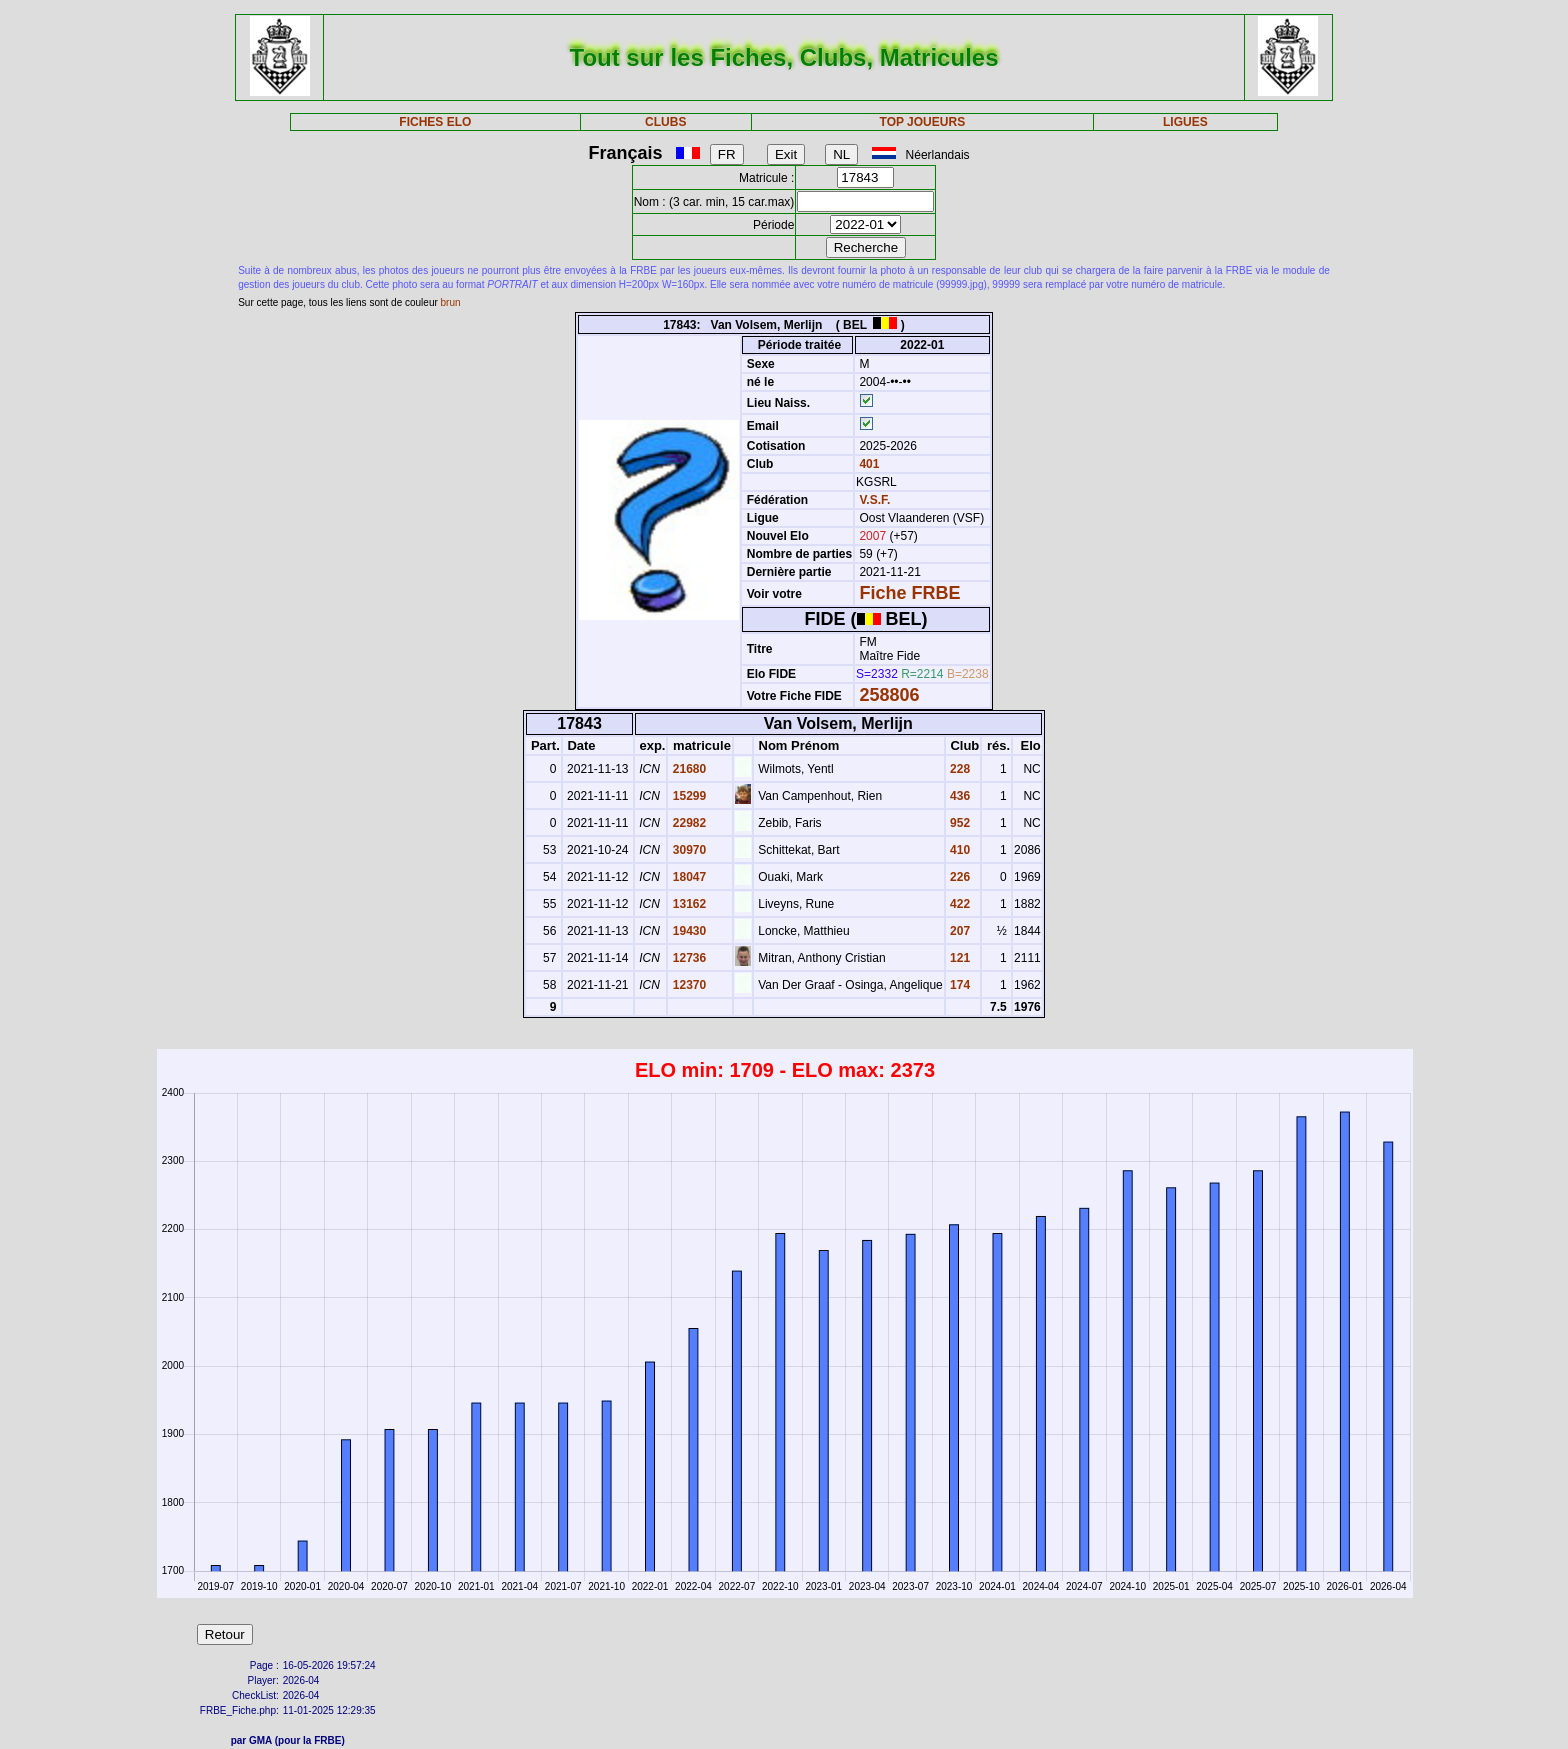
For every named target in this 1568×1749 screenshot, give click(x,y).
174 (958, 985)
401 (867, 464)
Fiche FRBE (909, 593)
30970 (687, 850)
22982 (687, 823)
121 (958, 958)
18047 (687, 877)
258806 (889, 695)
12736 (687, 958)
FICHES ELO (435, 122)
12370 (687, 985)
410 (958, 850)
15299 (687, 796)
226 (958, 877)
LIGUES (1185, 122)
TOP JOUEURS (923, 122)
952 (958, 823)
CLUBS (665, 122)
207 (958, 931)
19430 (687, 931)
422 (958, 904)
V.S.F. (874, 500)
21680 (687, 769)
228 (958, 769)
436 (958, 796)
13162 (687, 904)
